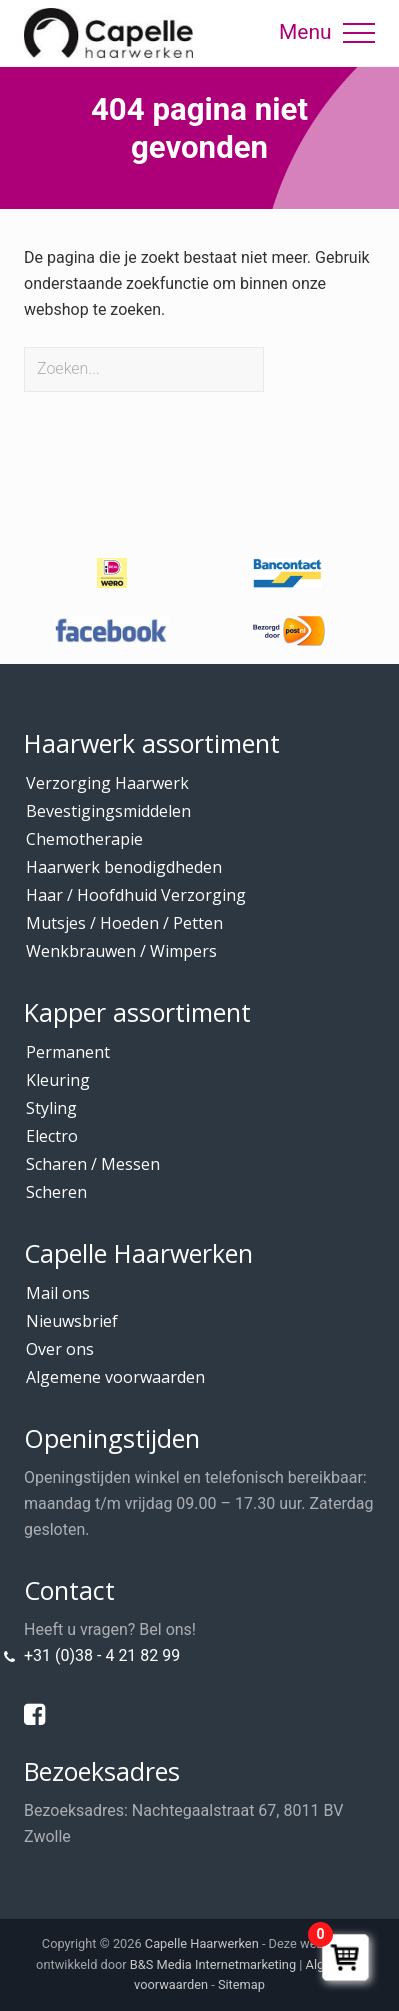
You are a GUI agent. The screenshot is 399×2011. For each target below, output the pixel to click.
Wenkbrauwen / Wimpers (121, 951)
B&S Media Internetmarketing (213, 1964)
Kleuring (58, 1080)
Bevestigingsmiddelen (108, 811)
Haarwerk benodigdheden (124, 867)
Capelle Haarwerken (202, 1943)
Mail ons (58, 1293)
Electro (52, 1136)
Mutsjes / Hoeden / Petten (124, 923)
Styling (51, 1108)
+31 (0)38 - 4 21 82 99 (102, 1655)
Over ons (60, 1349)
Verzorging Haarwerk (107, 783)
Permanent (68, 1052)
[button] (359, 33)
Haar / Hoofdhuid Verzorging (136, 895)
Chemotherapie (84, 839)
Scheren (56, 1192)
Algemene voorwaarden (115, 1377)
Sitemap (241, 1984)
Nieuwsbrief (72, 1321)
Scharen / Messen (93, 1164)
